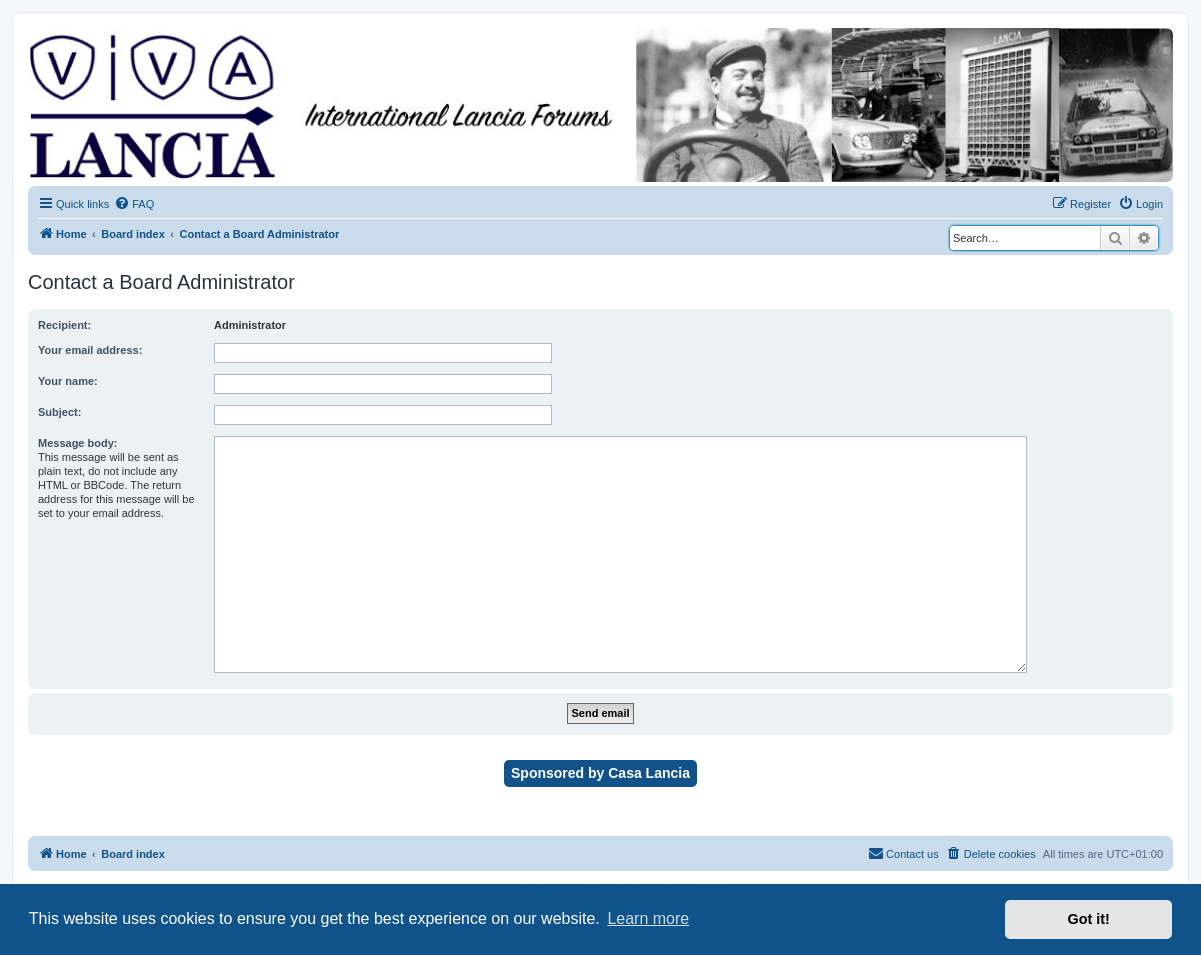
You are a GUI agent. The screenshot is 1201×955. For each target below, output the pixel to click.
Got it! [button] (1089, 919)
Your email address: (90, 350)
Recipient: (64, 325)
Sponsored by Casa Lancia (600, 773)
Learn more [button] (648, 918)
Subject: (59, 412)
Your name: (68, 381)
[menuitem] (134, 204)
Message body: (77, 443)
